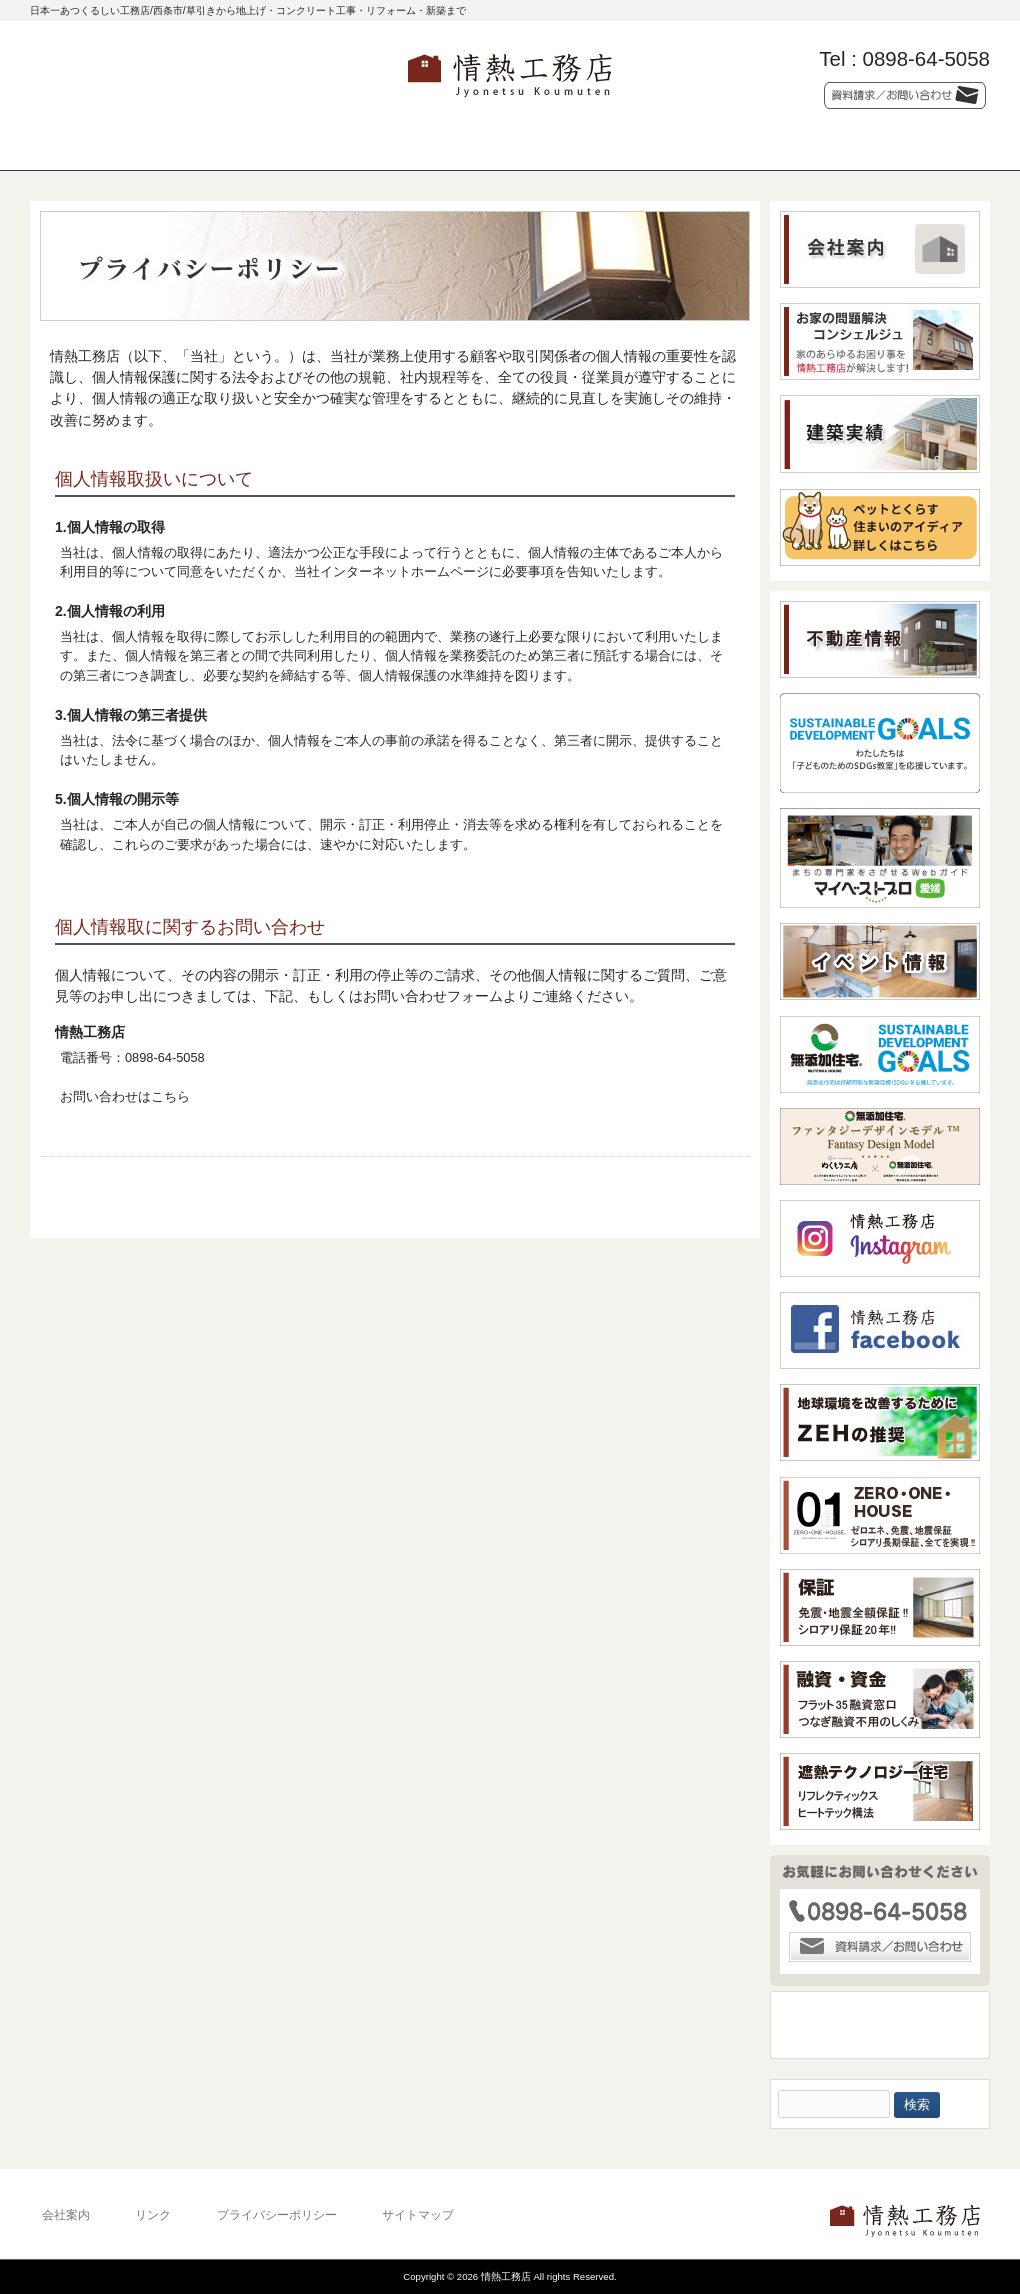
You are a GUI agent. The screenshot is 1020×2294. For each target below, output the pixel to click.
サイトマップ (418, 2215)
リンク (153, 2215)
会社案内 (66, 2215)
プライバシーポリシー (277, 2215)
